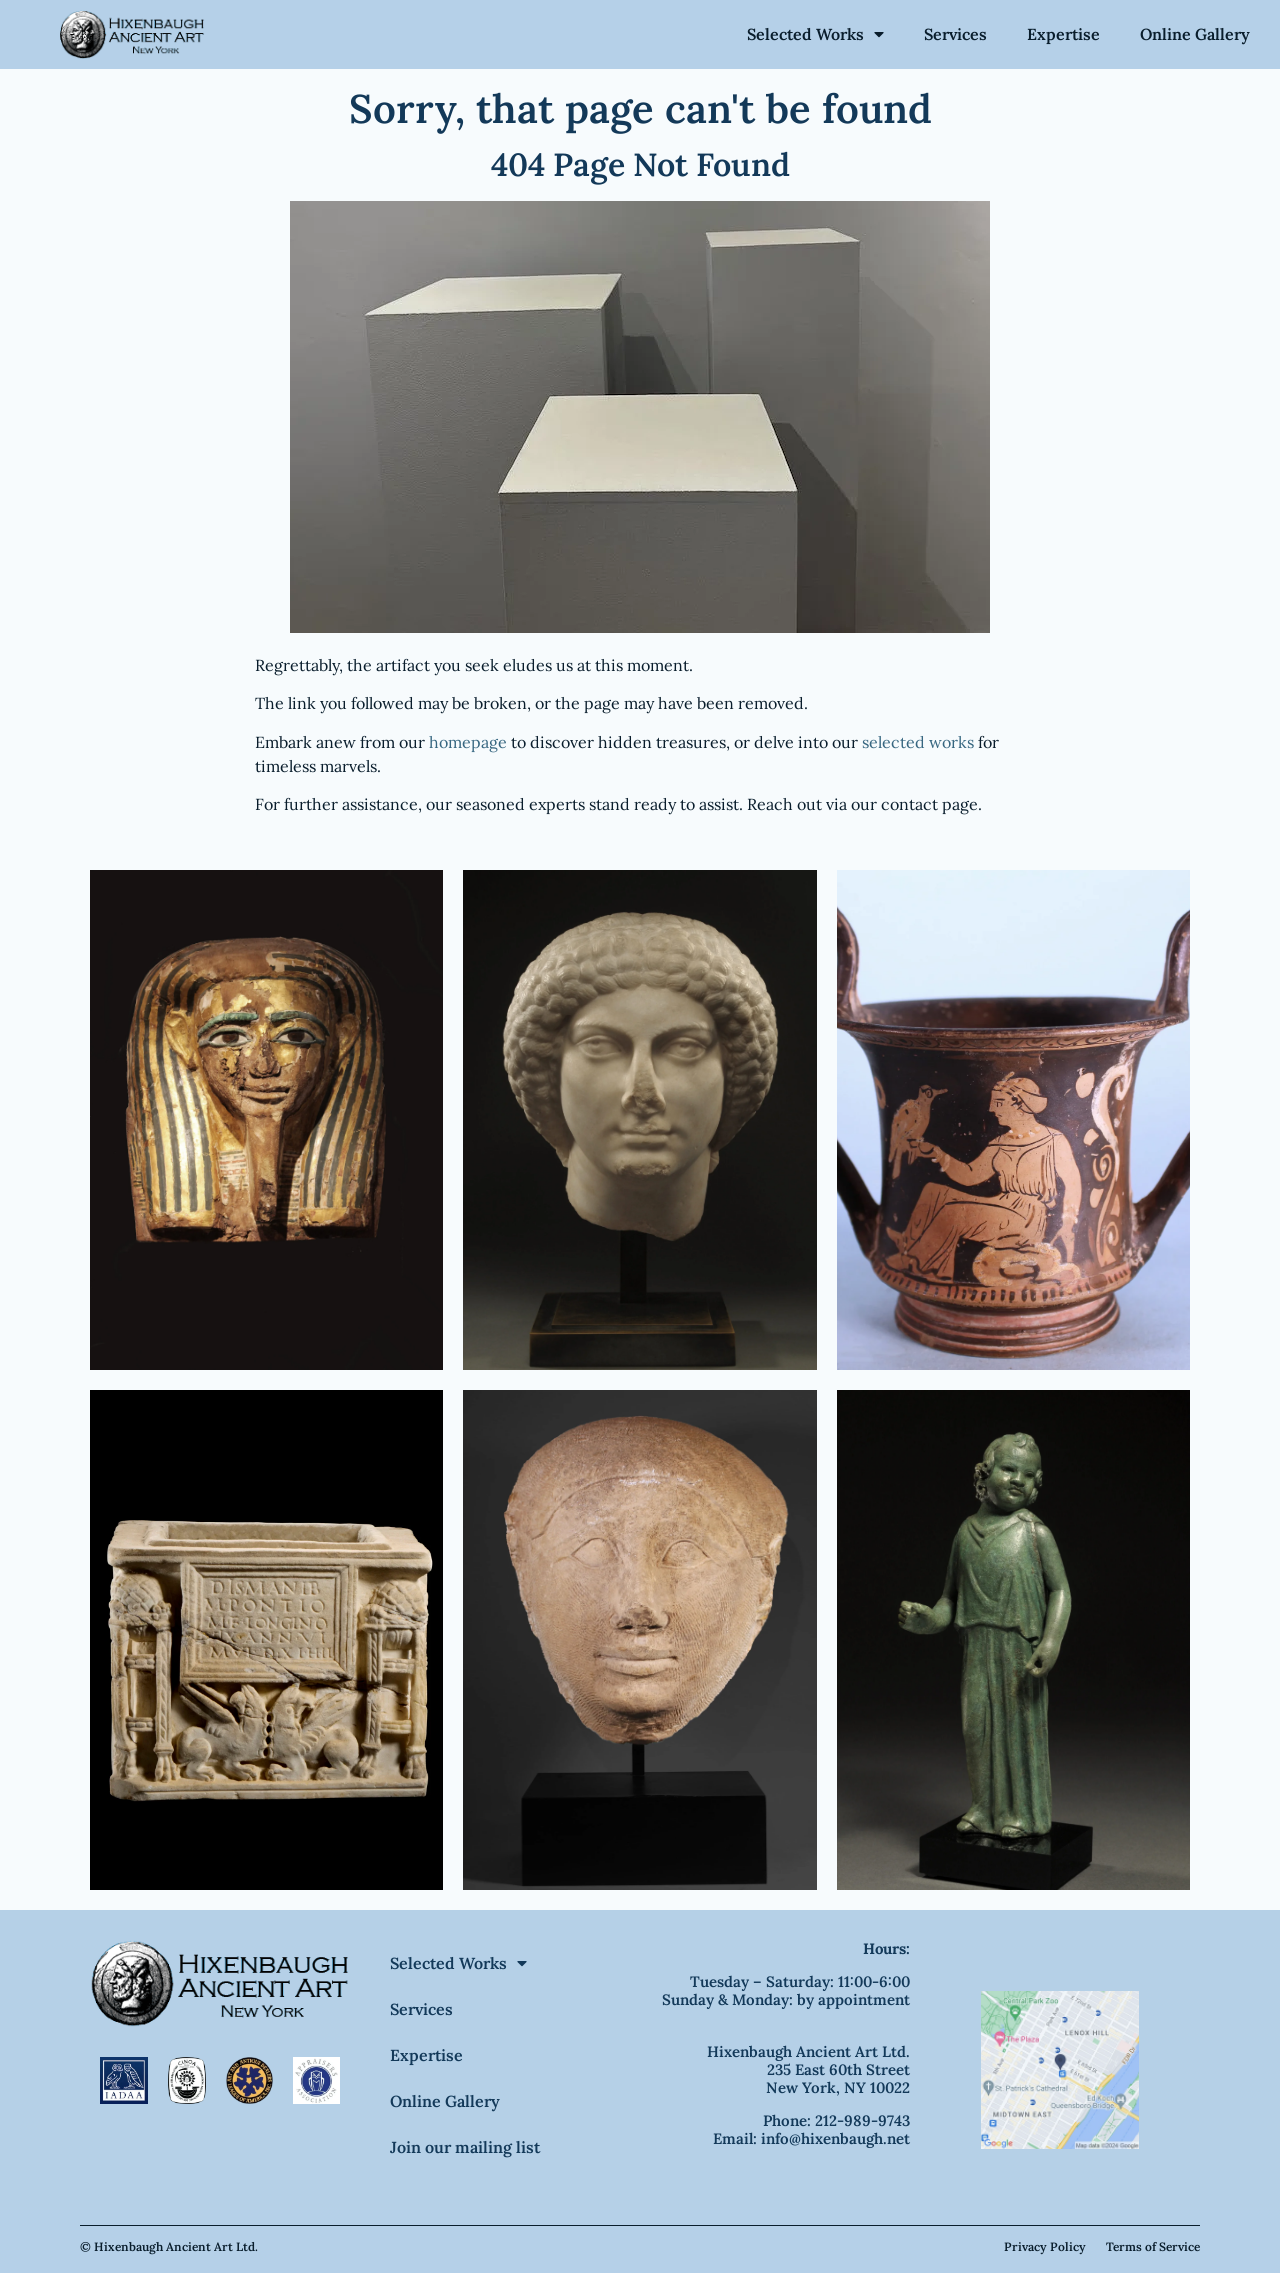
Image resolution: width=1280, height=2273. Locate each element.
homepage (468, 742)
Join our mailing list (465, 2147)
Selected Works (815, 34)
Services (955, 34)
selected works (918, 742)
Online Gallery (1195, 34)
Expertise (1063, 34)
